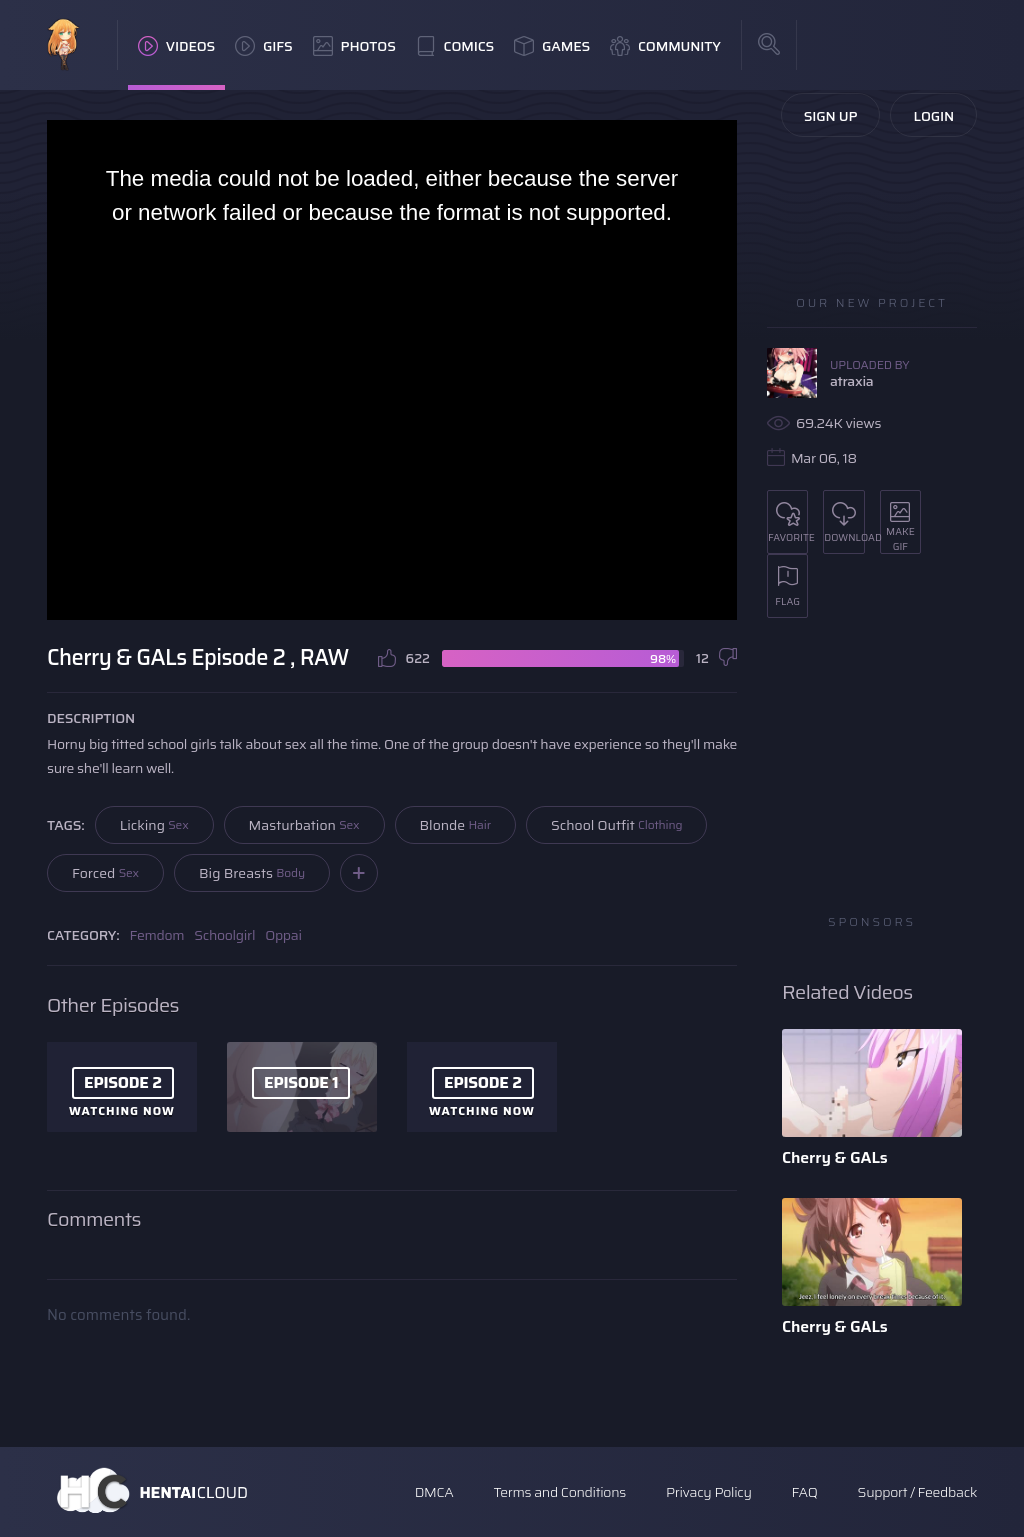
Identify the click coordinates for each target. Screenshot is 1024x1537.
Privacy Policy (709, 1492)
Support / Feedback (917, 1492)
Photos (354, 46)
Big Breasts (252, 873)
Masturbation (304, 825)
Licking (154, 825)
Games (552, 46)
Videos (176, 46)
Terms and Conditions (559, 1492)
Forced (105, 873)
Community (665, 46)
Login (933, 116)
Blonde (455, 825)
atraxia (851, 381)
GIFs (264, 46)
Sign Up (831, 116)
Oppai (283, 935)
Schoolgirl (224, 935)
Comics (455, 46)
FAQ (805, 1492)
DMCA (434, 1492)
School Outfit (617, 825)
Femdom (157, 935)
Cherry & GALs (835, 1157)
